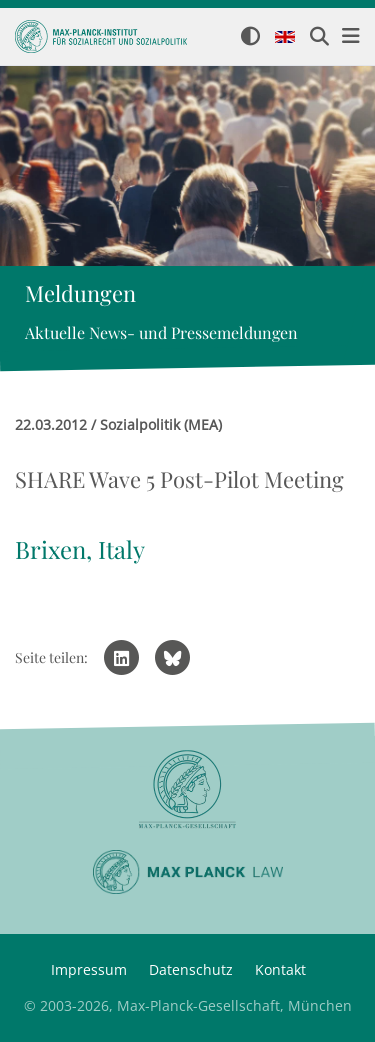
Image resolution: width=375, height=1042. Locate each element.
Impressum (89, 969)
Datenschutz (191, 969)
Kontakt (280, 969)
